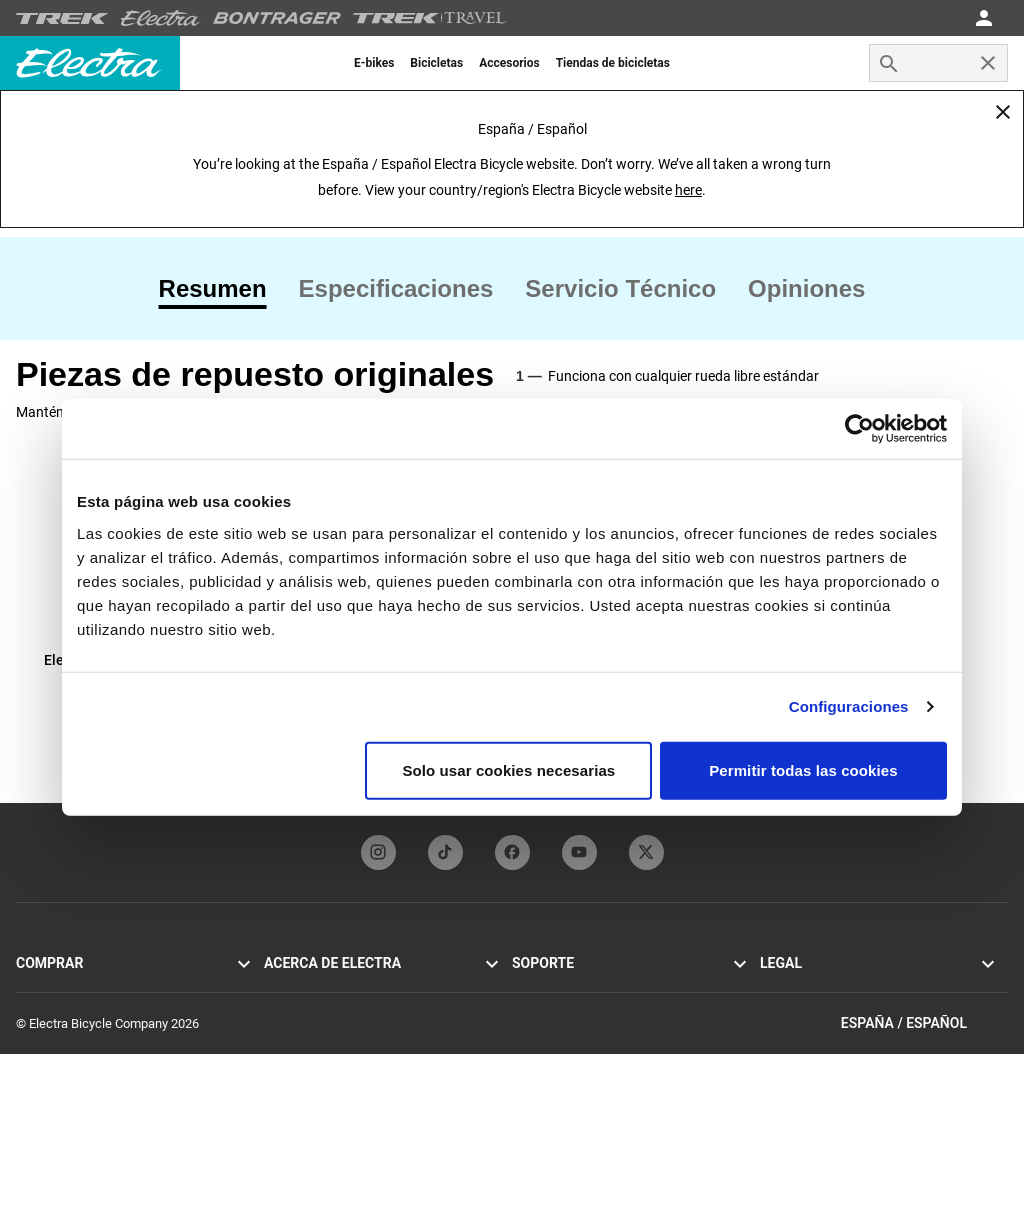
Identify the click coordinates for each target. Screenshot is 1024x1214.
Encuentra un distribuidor (86, 1107)
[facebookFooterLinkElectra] (512, 852)
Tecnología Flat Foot (321, 1011)
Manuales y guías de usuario (592, 1011)
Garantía (535, 1059)
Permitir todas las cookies (803, 769)
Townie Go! (47, 987)
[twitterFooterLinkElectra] (646, 852)
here (688, 190)
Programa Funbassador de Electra (359, 1035)
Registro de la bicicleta (575, 1035)
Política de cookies (813, 1011)
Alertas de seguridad (818, 1035)
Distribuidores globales (576, 1083)
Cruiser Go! (47, 1011)
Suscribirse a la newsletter (337, 1059)
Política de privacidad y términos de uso (871, 987)
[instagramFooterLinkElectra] (378, 852)
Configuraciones (849, 706)
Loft (27, 1059)
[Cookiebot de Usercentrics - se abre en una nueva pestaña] (859, 429)
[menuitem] (374, 63)
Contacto (537, 987)
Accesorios (47, 1083)
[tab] (221, 289)
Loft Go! (38, 1035)
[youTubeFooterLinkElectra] (579, 852)
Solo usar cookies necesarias (508, 769)
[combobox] (938, 63)
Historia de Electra (315, 987)
